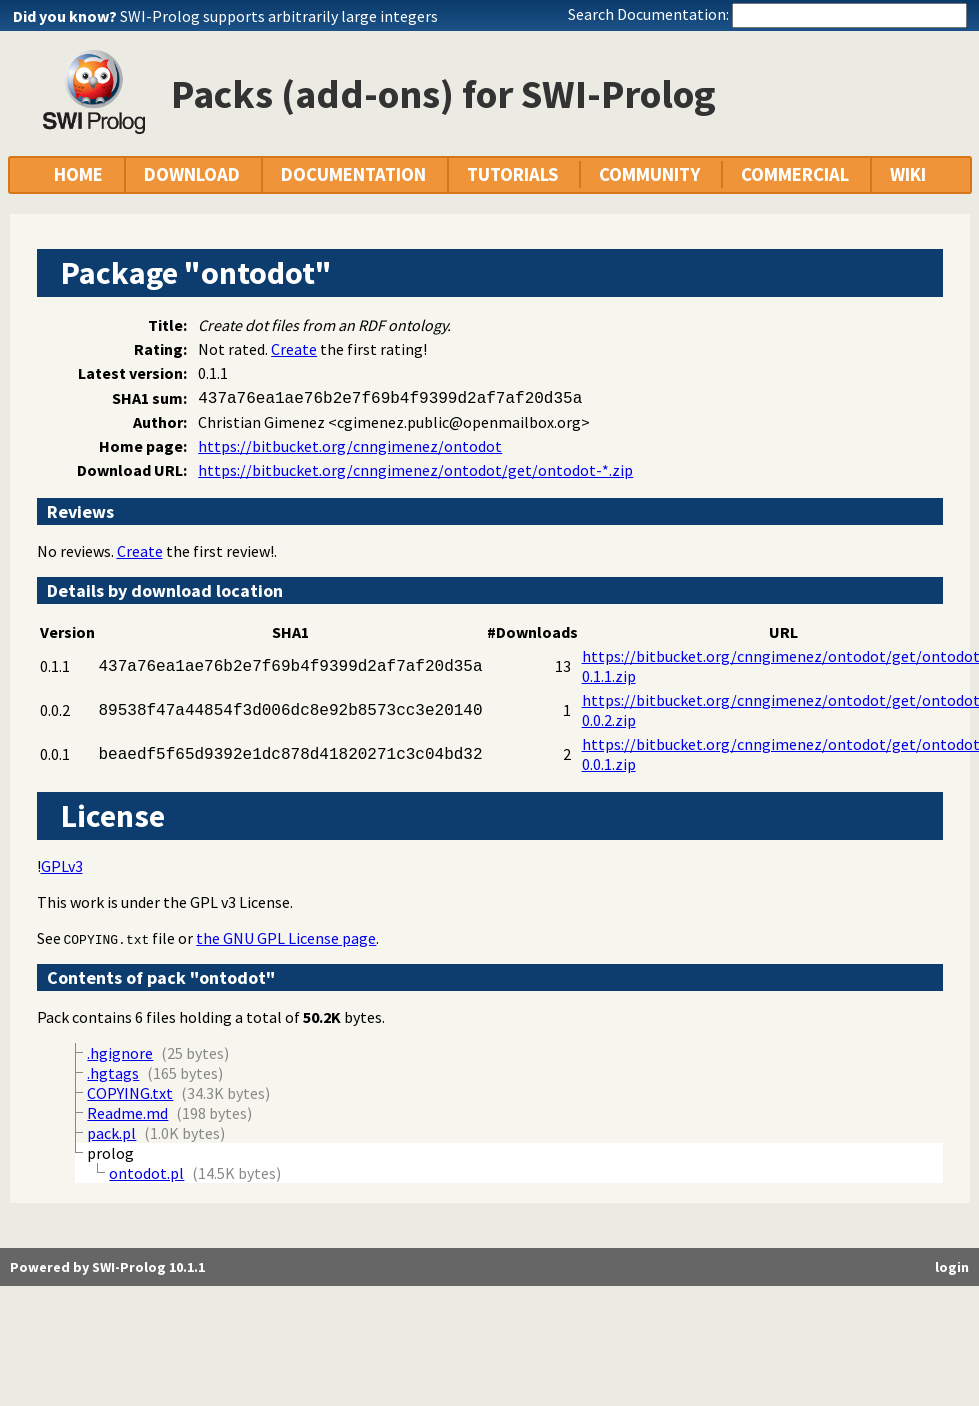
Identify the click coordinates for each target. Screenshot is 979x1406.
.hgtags (113, 1073)
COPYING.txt (107, 939)
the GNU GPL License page (286, 938)
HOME (78, 174)
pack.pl (111, 1133)
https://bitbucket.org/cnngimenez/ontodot (350, 446)
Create (294, 349)
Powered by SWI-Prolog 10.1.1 (107, 1267)
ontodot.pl (146, 1173)
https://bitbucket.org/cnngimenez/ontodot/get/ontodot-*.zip (415, 470)
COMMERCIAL (795, 174)
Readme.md (127, 1113)
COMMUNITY (649, 174)
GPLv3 (62, 866)
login (952, 1267)
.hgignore (120, 1053)
